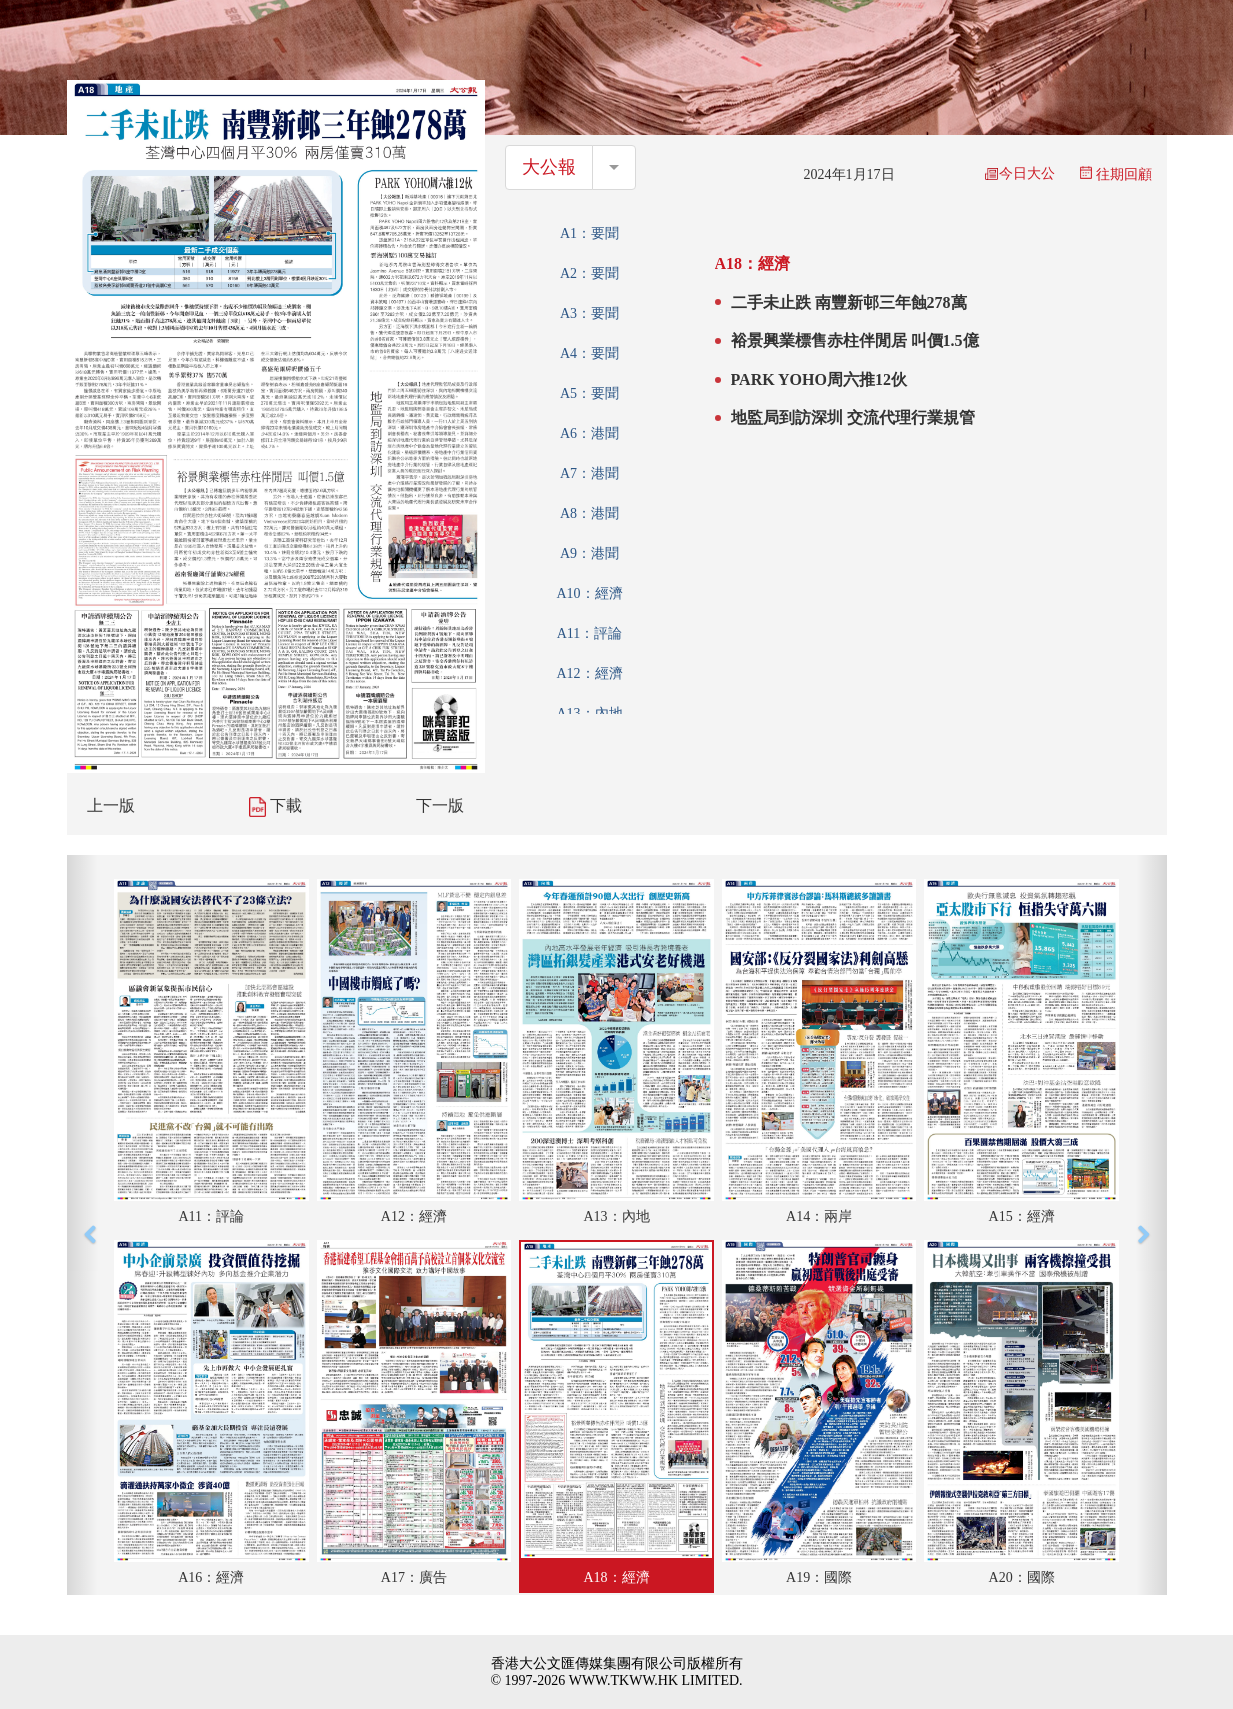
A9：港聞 (589, 553)
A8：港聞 (589, 513)
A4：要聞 (589, 353)
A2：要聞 (589, 273)
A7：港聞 (589, 473)
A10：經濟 (589, 593)
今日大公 (1020, 173)
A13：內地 (589, 713)
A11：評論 (590, 633)
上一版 (111, 805)
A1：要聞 (589, 233)
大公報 (549, 167)
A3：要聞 (589, 313)
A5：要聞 (589, 393)
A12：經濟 (589, 673)
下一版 (440, 805)
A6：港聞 (589, 433)
